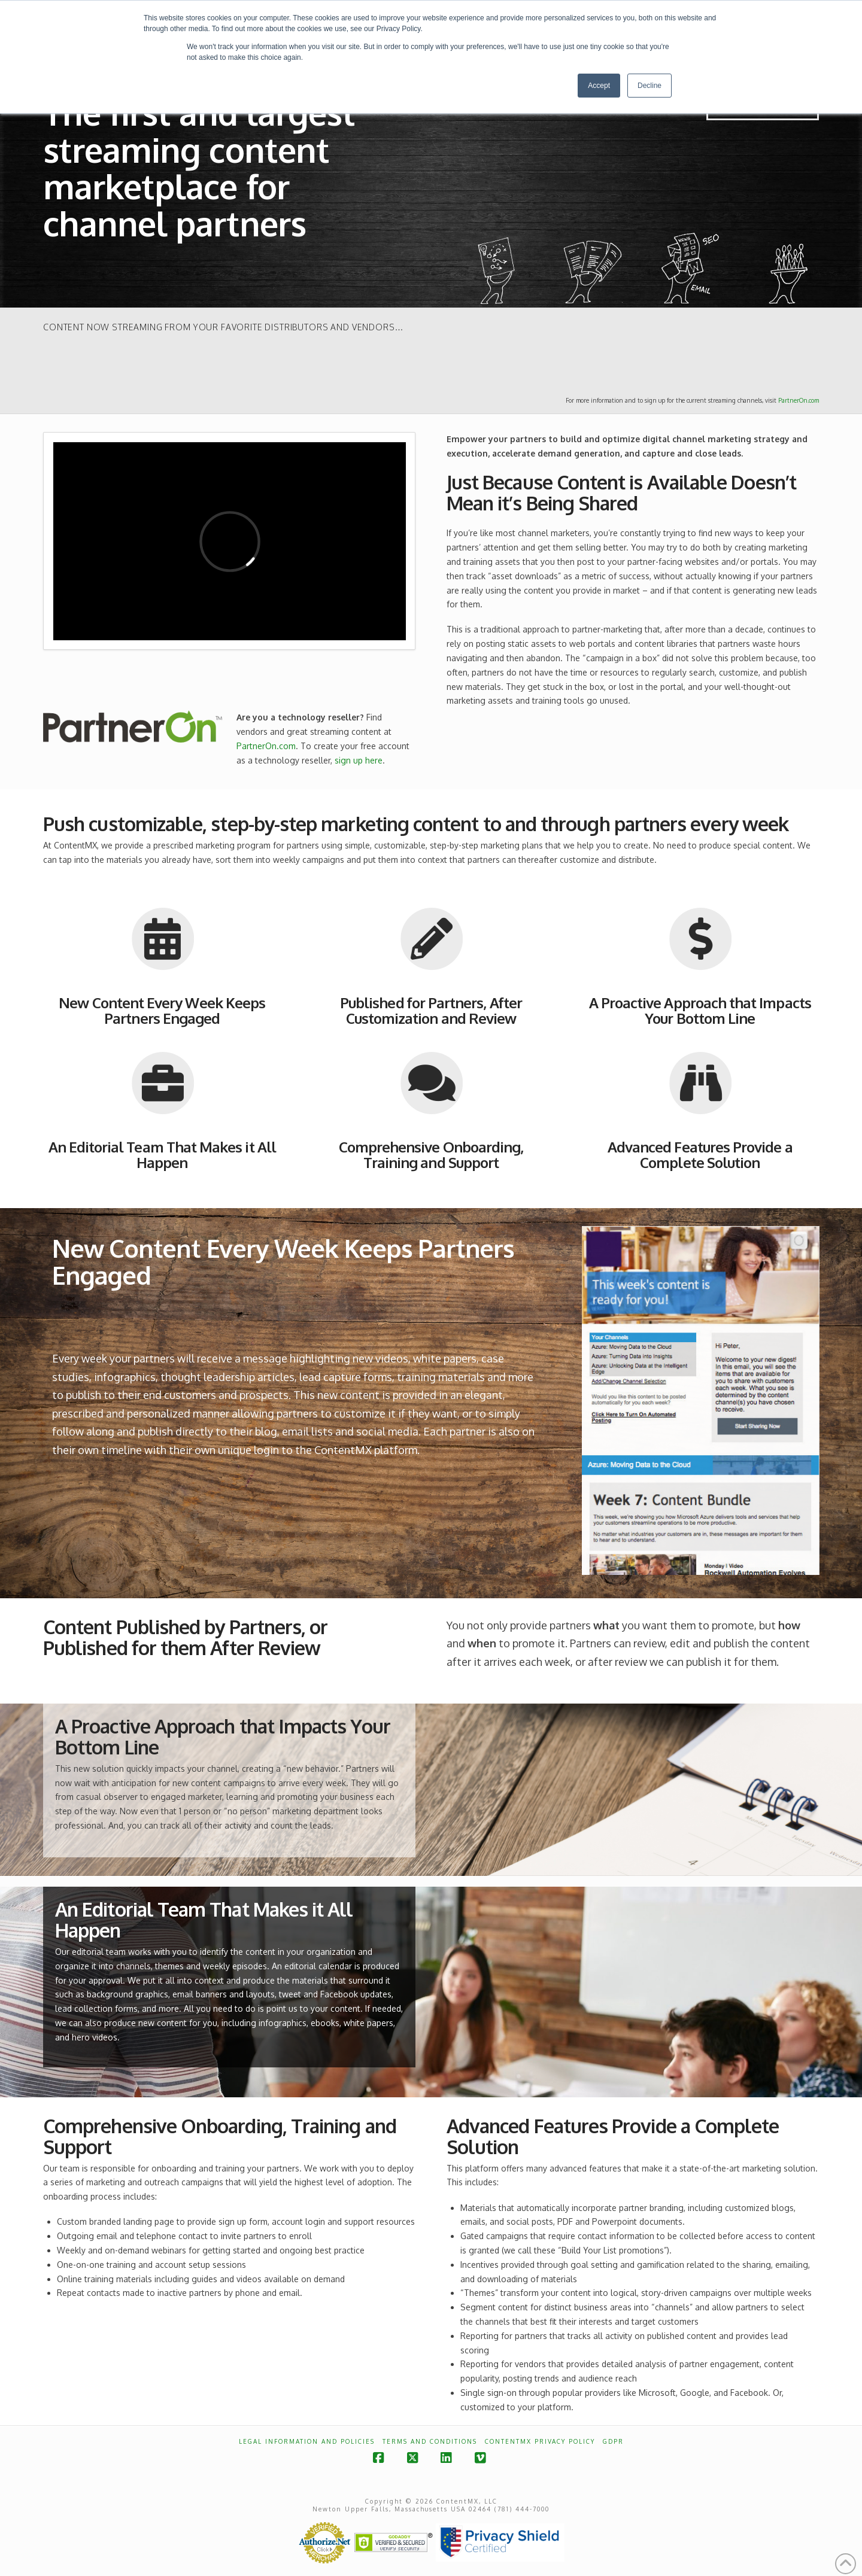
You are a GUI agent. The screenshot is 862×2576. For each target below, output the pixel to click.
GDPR (613, 2441)
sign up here (359, 760)
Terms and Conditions (430, 2441)
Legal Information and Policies (307, 2441)
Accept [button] (599, 85)
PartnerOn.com (798, 400)
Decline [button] (649, 85)
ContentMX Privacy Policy (540, 2441)
